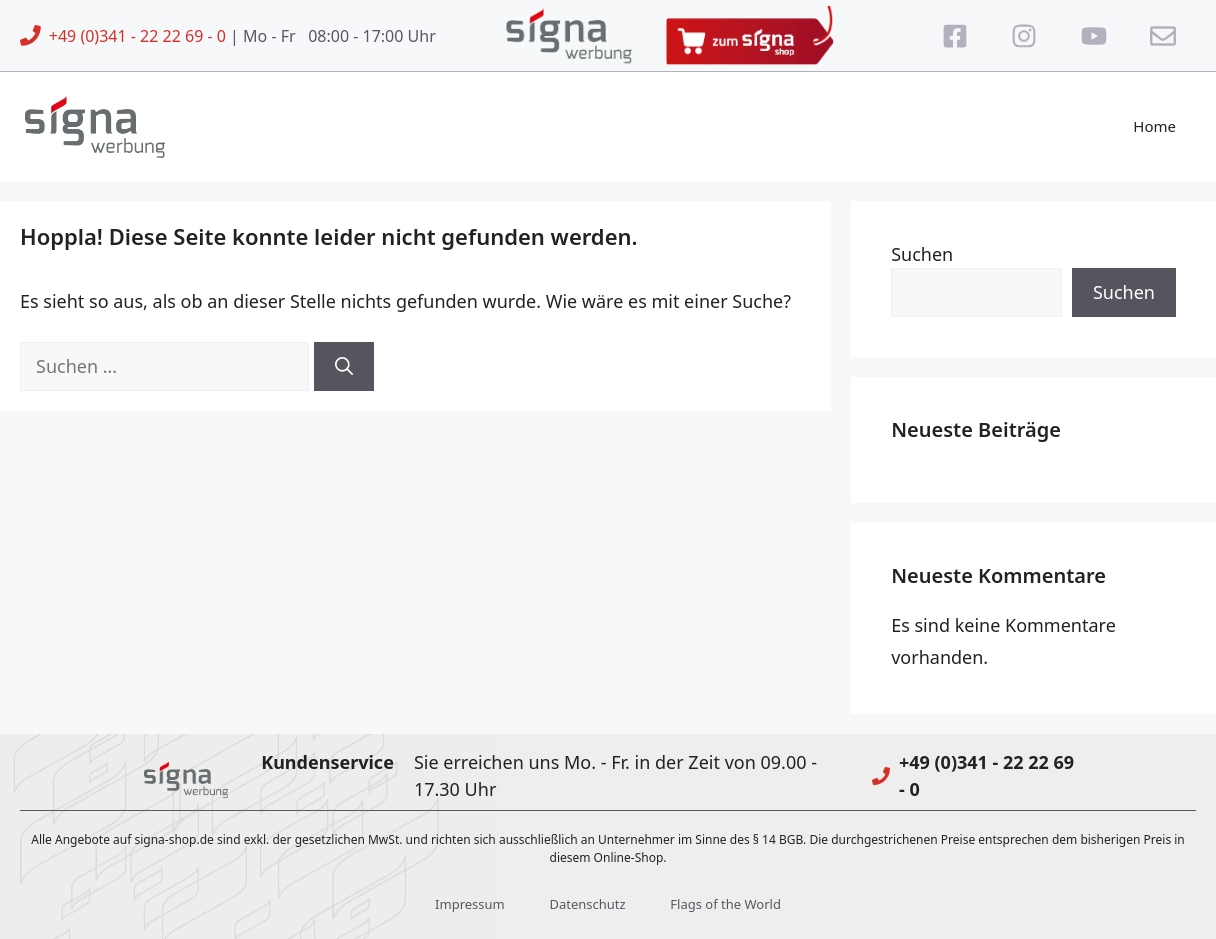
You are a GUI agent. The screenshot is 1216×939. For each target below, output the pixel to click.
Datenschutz (587, 904)
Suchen (922, 254)
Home (1154, 126)
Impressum (470, 904)
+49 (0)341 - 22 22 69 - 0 (137, 36)
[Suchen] (344, 366)
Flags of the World (725, 904)
